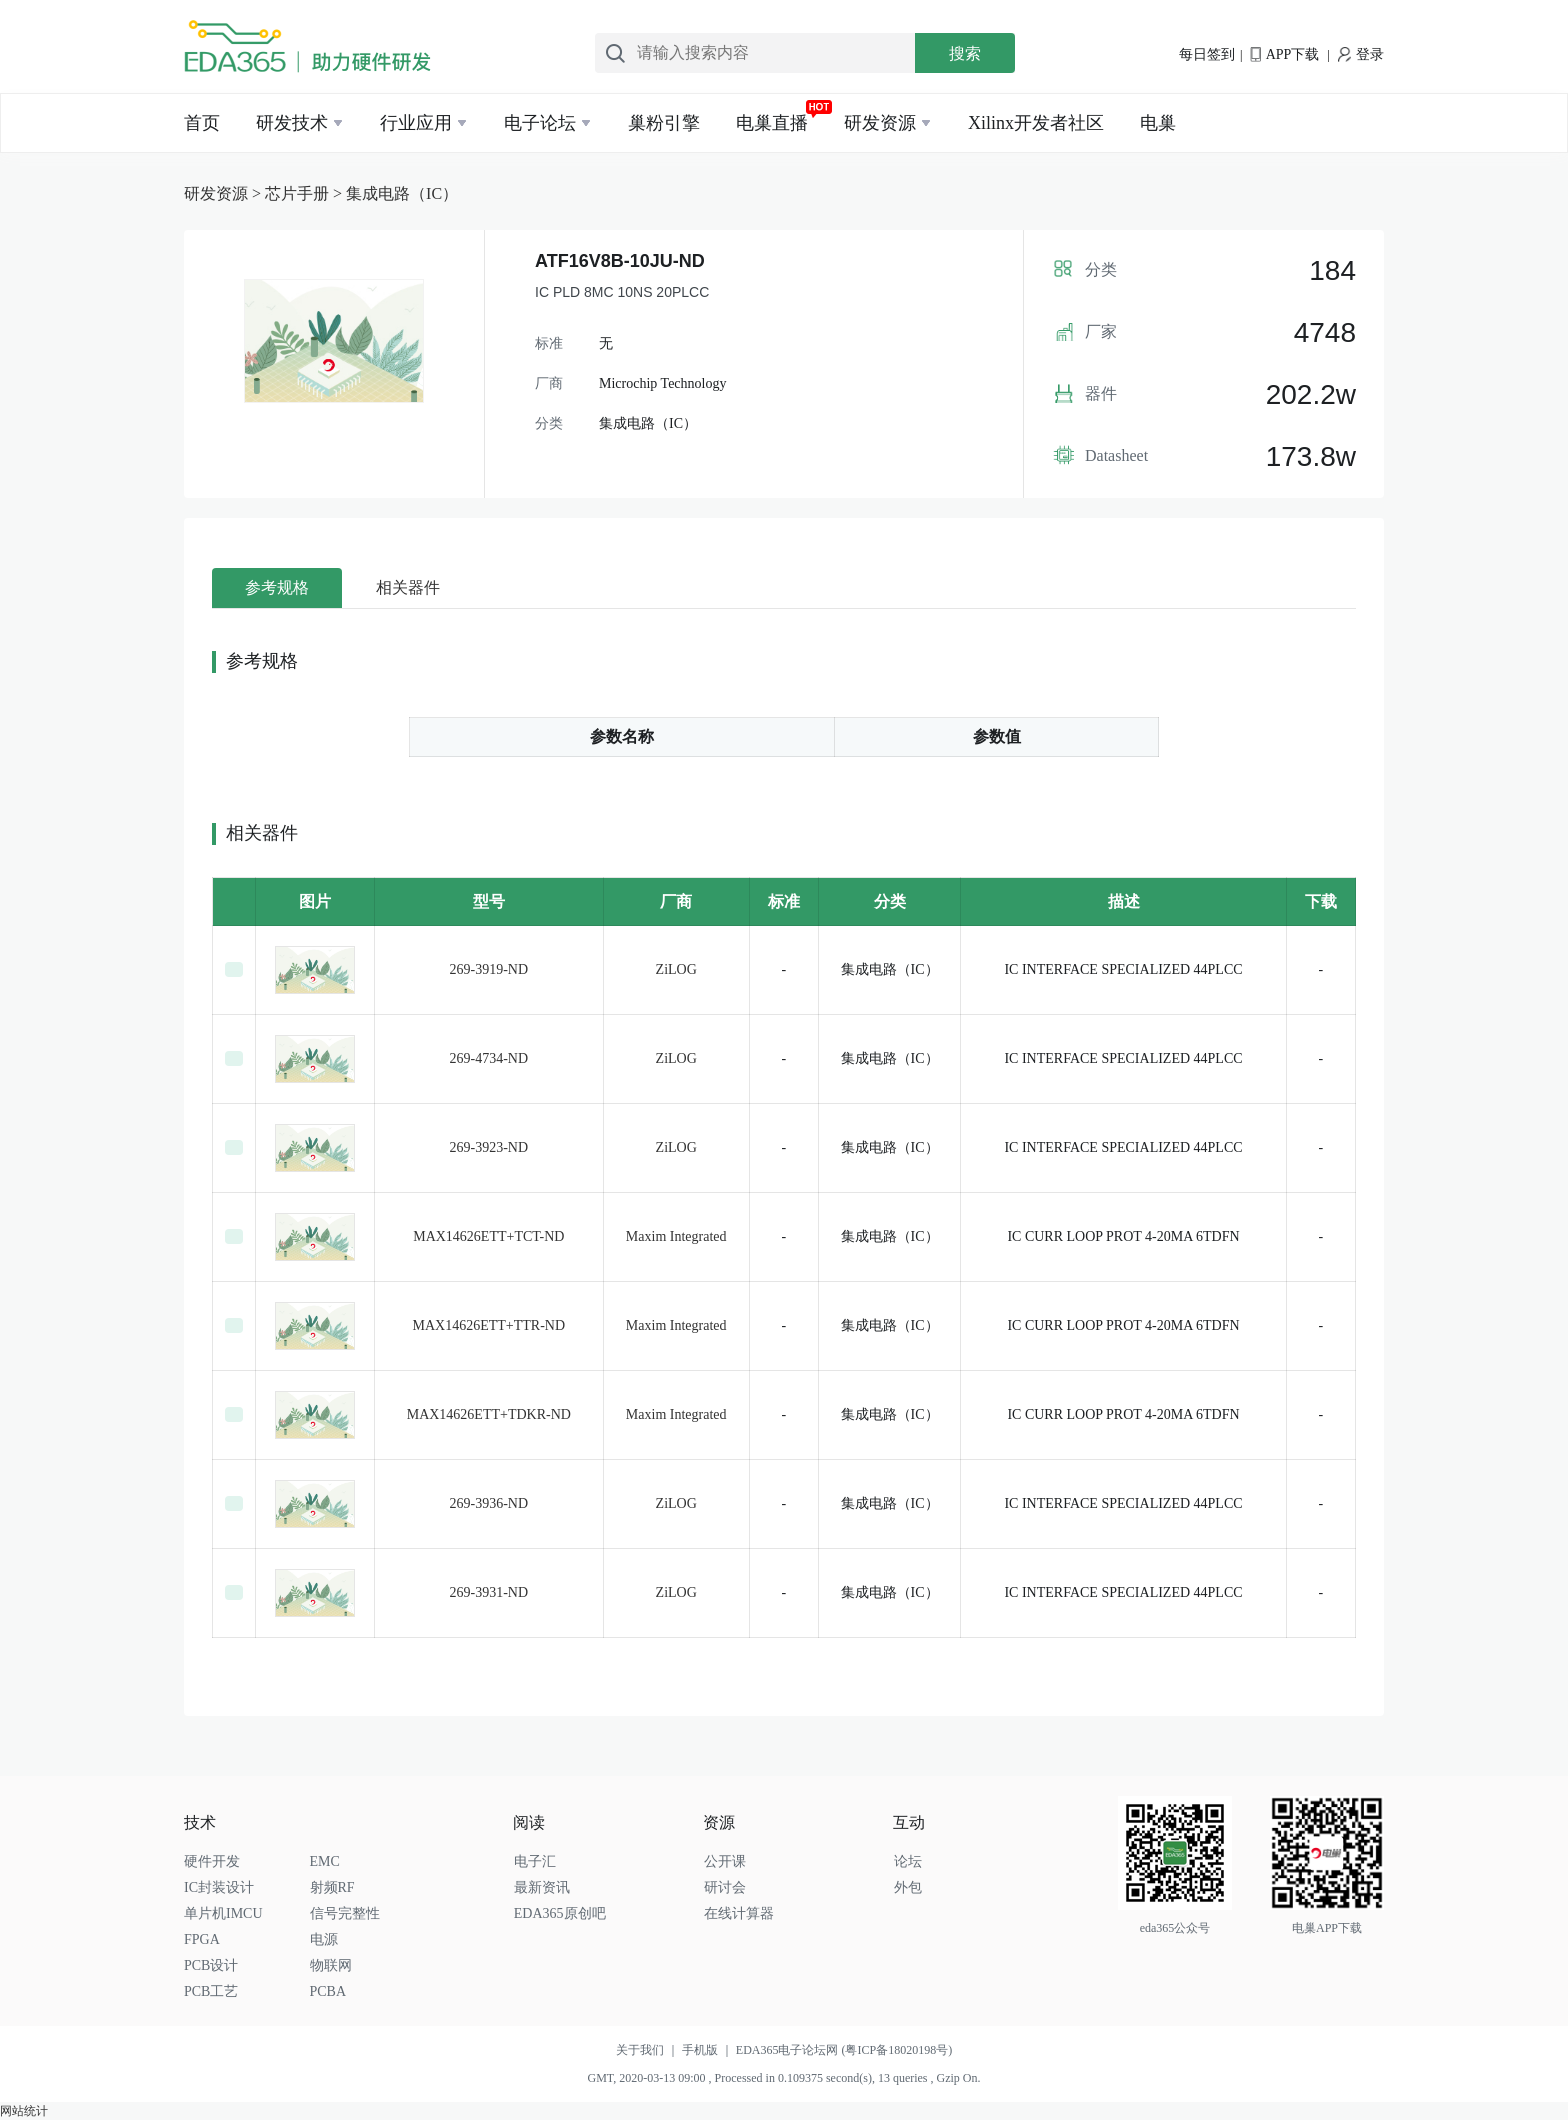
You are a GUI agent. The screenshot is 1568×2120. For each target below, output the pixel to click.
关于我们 (649, 2050)
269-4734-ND (489, 1058)
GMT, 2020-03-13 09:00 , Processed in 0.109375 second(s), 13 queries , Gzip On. (783, 2078)
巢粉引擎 (664, 123)
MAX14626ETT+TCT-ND (488, 1236)
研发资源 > (224, 193)
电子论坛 (540, 123)
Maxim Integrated (676, 1236)
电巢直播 (772, 123)
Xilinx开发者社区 (1036, 123)
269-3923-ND (489, 1147)
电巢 (1158, 123)
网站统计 (24, 2111)
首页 (202, 123)
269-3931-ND (489, 1592)
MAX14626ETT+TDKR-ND (489, 1414)
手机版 (709, 2050)
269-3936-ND (489, 1503)
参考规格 (277, 587)
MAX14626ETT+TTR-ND (489, 1325)
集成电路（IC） (402, 193)
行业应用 (416, 123)
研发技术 (292, 123)
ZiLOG (676, 969)
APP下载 (1284, 54)
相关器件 (408, 587)
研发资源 (880, 123)
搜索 (965, 53)
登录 (1361, 54)
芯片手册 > (305, 193)
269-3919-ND (489, 969)
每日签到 (1207, 54)
